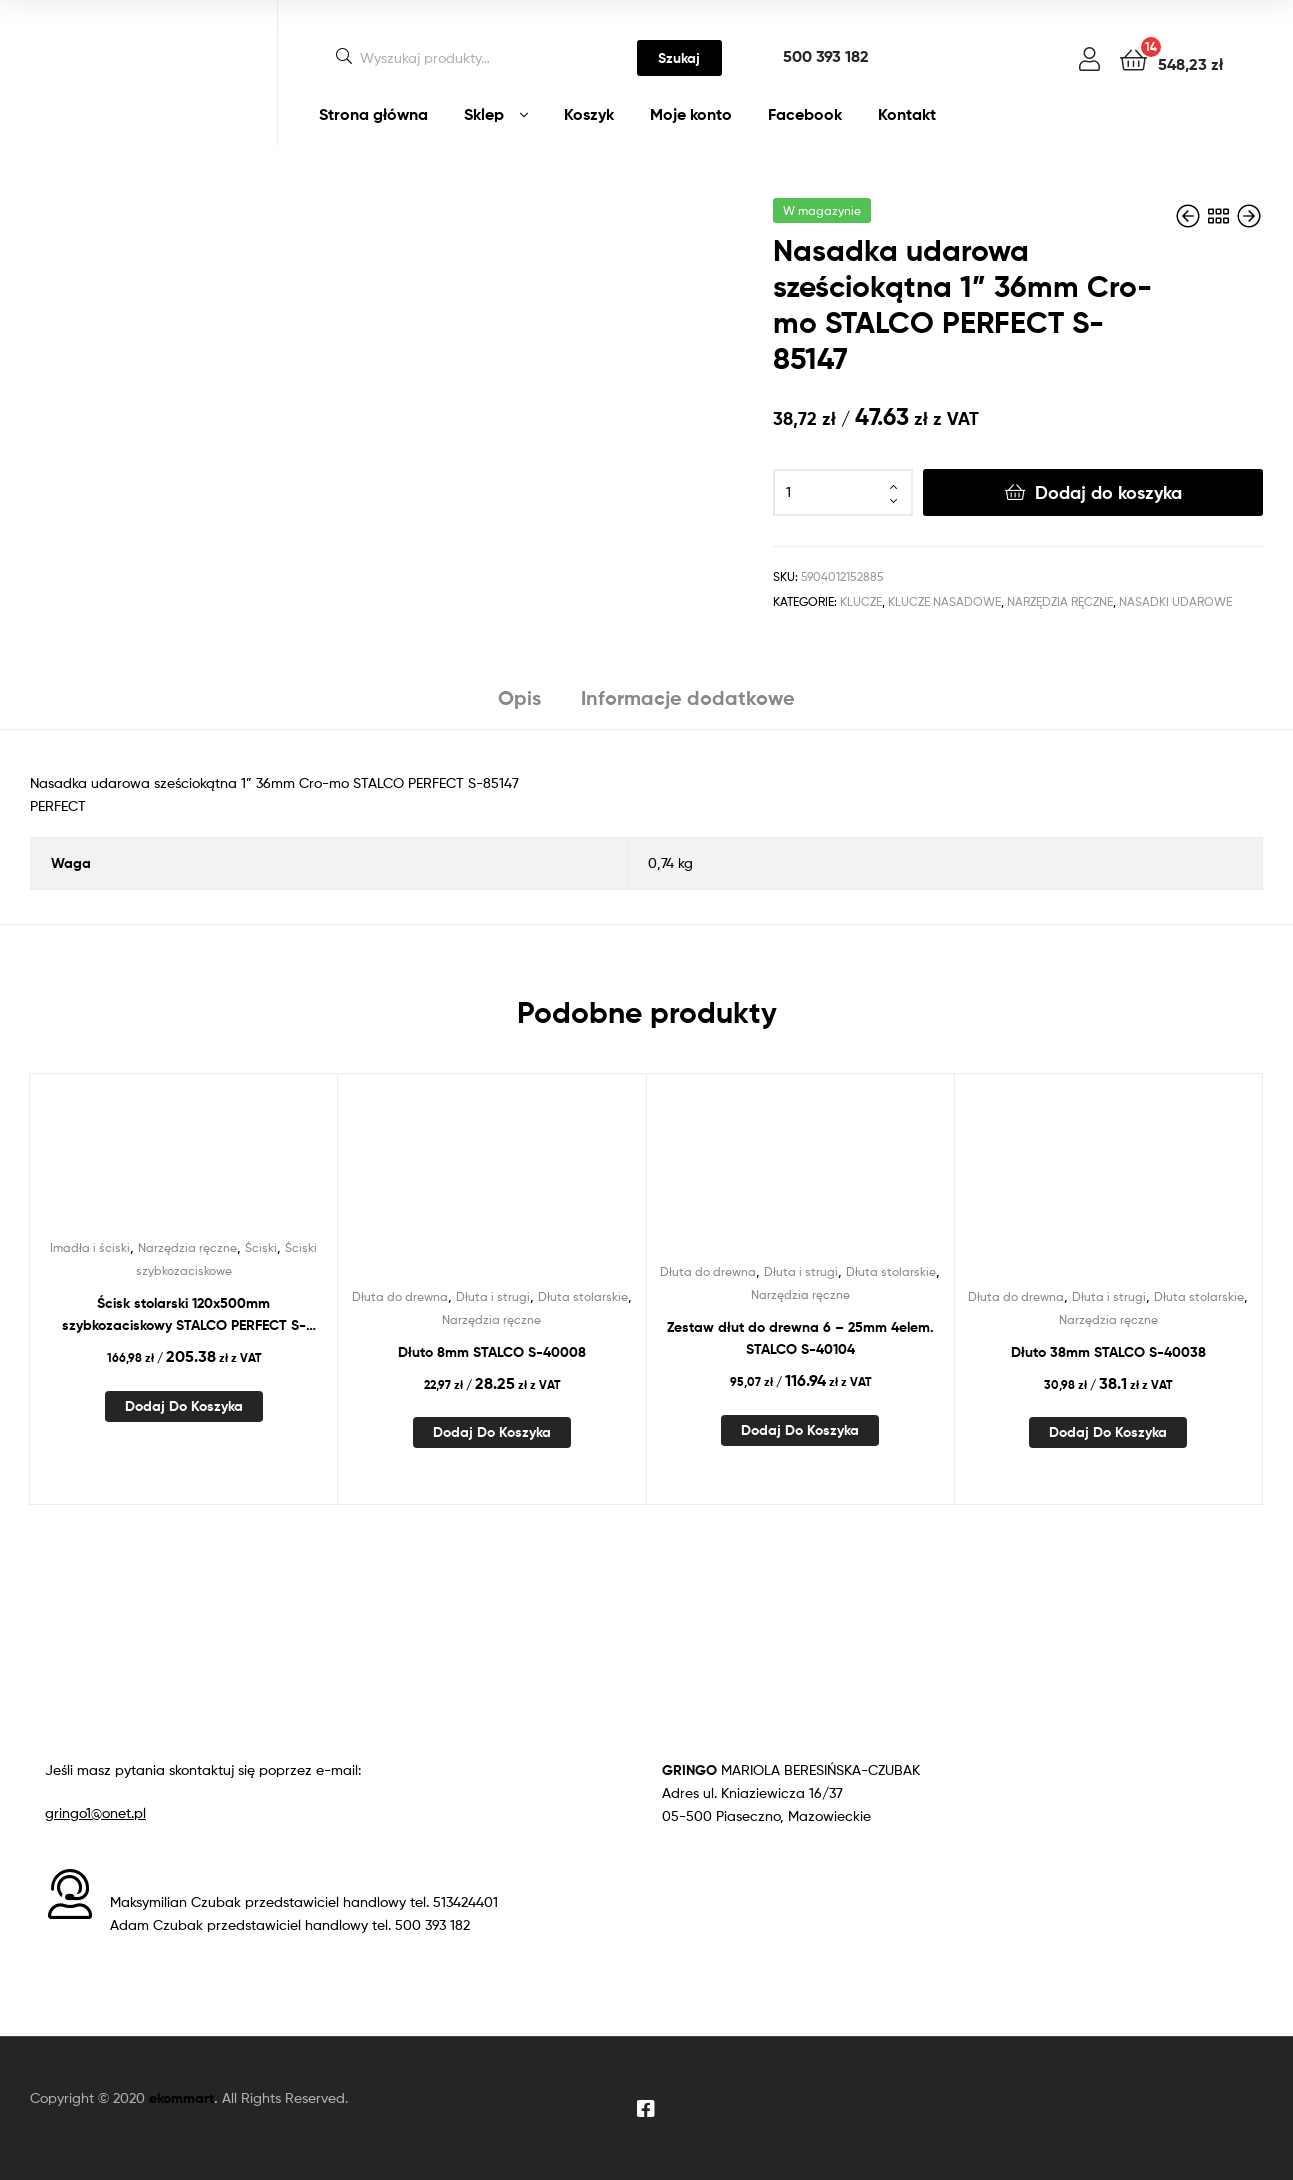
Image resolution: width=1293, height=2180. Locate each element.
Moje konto (691, 114)
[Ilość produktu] (843, 493)
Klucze (861, 601)
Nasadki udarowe (1175, 601)
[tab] (519, 705)
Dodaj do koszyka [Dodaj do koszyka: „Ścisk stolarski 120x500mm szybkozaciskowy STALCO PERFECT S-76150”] (184, 1406)
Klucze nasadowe (944, 601)
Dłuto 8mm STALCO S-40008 (492, 1352)
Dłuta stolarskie (583, 1296)
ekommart (181, 2098)
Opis (519, 697)
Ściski (261, 1247)
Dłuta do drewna (400, 1296)
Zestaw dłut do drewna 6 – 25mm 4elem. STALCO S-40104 (800, 1338)
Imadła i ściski (90, 1247)
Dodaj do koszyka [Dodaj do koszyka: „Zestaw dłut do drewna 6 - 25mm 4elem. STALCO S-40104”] (800, 1430)
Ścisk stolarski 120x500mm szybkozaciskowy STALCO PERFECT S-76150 (184, 1315)
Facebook (805, 114)
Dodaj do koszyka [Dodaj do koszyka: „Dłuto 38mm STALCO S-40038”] (1108, 1432)
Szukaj (679, 58)
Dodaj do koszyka (1108, 492)
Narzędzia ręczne (1060, 601)
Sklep (484, 114)
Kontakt (907, 114)
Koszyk (589, 114)
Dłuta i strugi (493, 1296)
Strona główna (373, 114)
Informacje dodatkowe (688, 697)
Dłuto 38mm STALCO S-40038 (1108, 1352)
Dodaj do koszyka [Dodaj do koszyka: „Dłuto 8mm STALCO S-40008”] (492, 1432)
